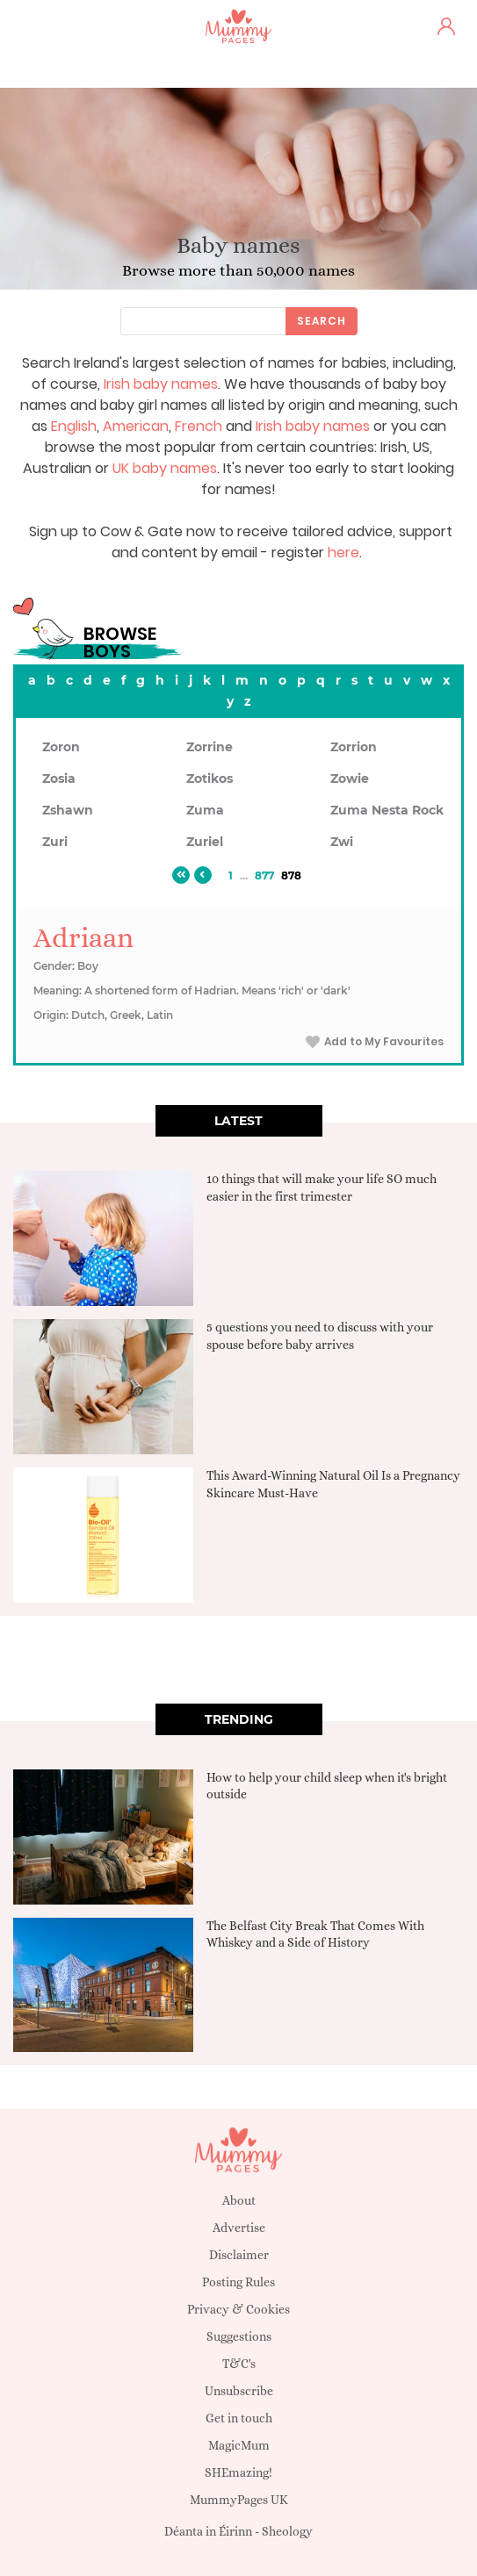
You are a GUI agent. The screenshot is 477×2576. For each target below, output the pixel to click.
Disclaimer (239, 2255)
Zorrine (209, 747)
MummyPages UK (239, 2500)
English (74, 426)
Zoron (61, 747)
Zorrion (353, 747)
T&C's (239, 2364)
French (198, 426)
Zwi (341, 842)
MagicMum (239, 2445)
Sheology (287, 2531)
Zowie (349, 778)
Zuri (55, 842)
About (239, 2200)
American (136, 426)
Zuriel (204, 842)
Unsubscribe (239, 2391)
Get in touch (239, 2418)
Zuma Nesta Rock (387, 810)
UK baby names (164, 468)
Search (321, 320)
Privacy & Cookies (238, 2309)
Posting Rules (238, 2282)
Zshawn (67, 810)
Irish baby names (161, 384)
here (343, 552)
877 (264, 875)
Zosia (59, 778)
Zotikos (209, 778)
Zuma (205, 810)
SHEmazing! (238, 2472)
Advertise (239, 2228)
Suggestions (238, 2336)
